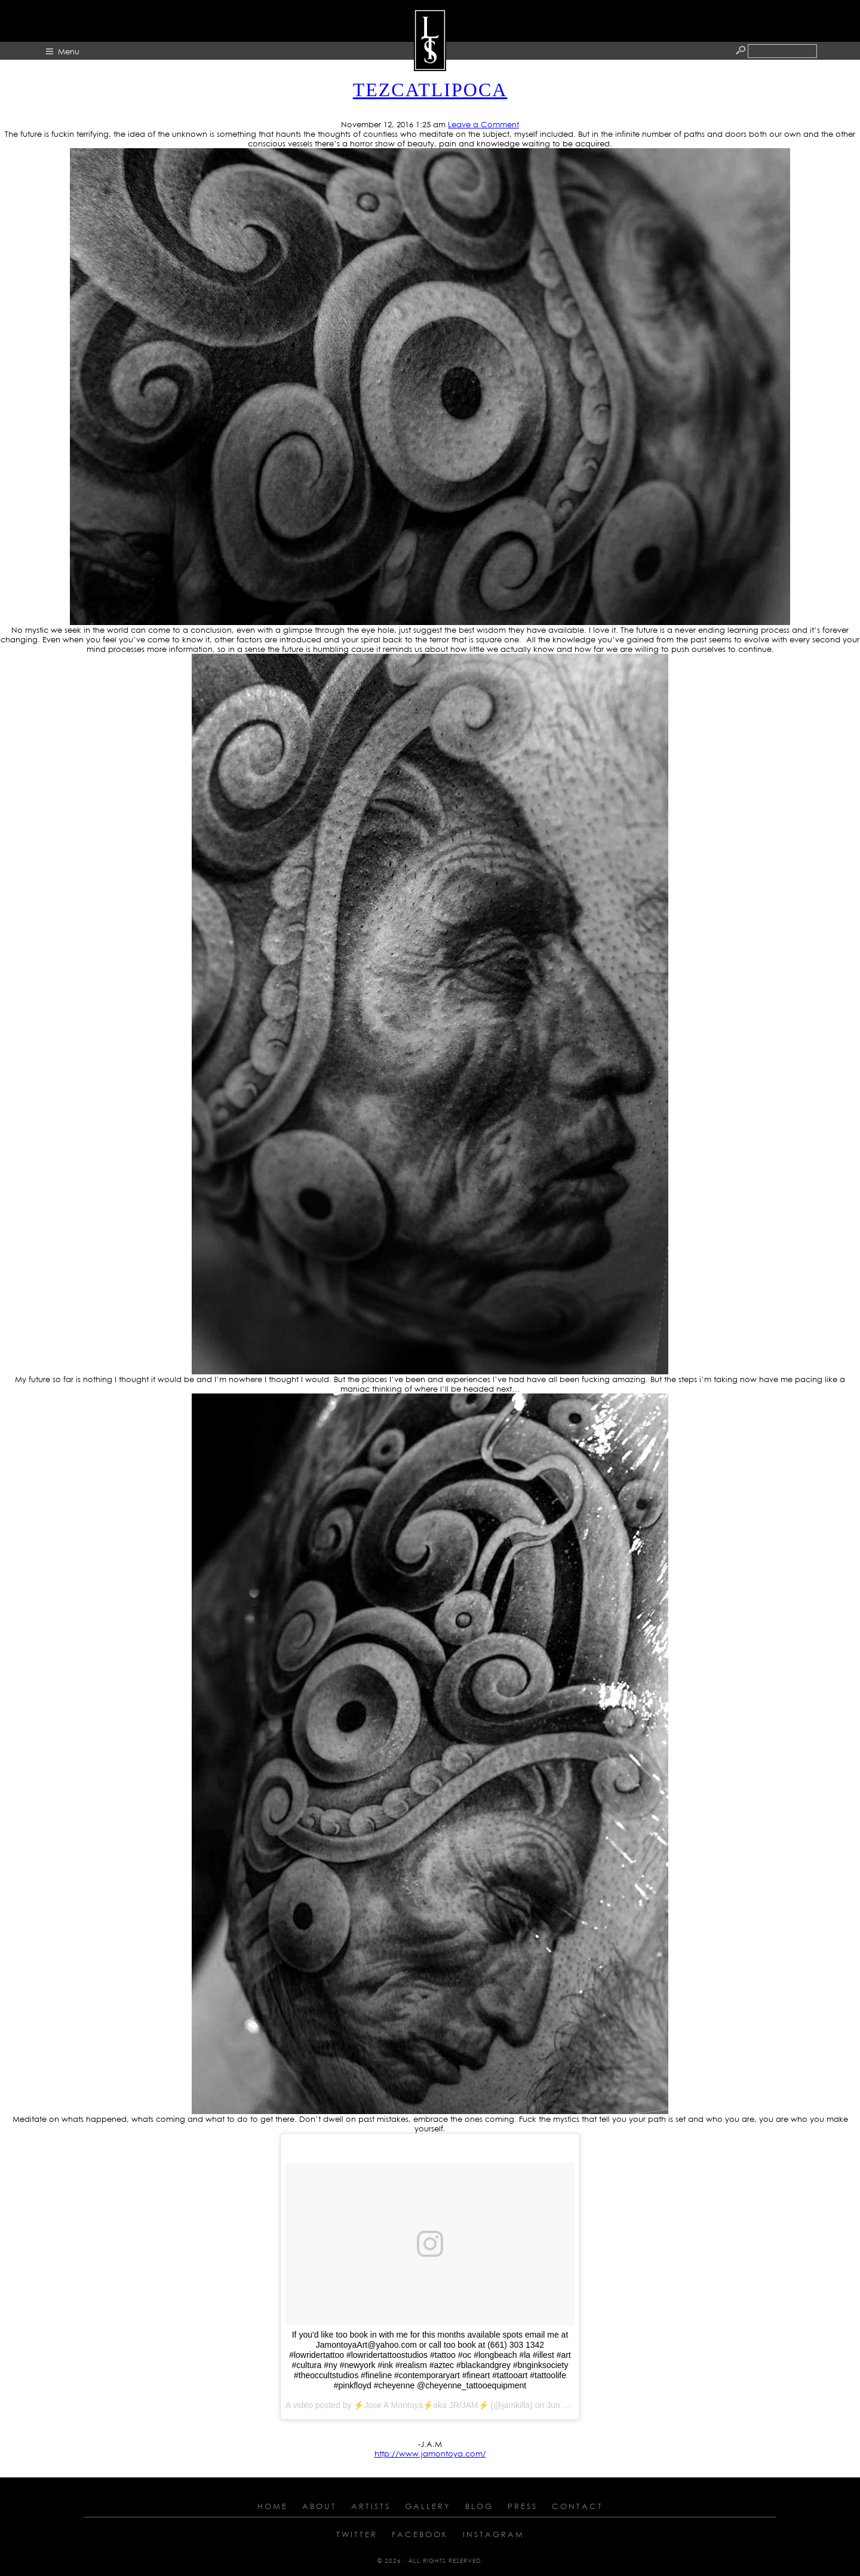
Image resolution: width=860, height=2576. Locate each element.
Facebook (420, 2534)
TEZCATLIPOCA (430, 89)
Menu (68, 51)
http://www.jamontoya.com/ (430, 2453)
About (319, 2506)
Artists (371, 2506)
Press (523, 2506)
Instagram (493, 2534)
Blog (479, 2506)
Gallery (428, 2506)
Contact (577, 2506)
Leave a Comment (483, 124)
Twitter (356, 2534)
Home (272, 2506)
